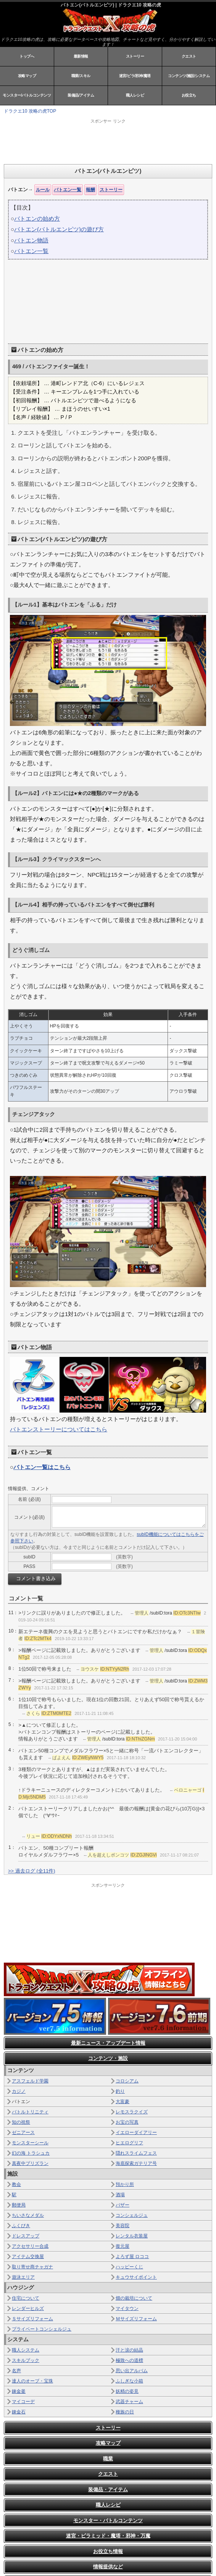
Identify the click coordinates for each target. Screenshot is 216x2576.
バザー (122, 2205)
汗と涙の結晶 (129, 2350)
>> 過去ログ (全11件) (31, 1871)
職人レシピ (135, 95)
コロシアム (127, 2081)
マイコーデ (23, 2401)
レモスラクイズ (132, 2112)
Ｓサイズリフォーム (32, 2318)
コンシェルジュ (132, 2215)
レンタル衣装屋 (132, 2236)
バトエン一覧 (67, 189)
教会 (16, 2184)
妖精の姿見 (127, 2391)
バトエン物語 (31, 240)
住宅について (25, 2298)
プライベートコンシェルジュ (41, 2329)
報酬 (90, 189)
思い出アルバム (132, 2370)
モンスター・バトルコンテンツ (108, 2520)
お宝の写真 (127, 2122)
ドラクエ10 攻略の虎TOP (30, 111)
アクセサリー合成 (30, 2246)
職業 (108, 2458)
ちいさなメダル (28, 2215)
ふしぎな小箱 (129, 2381)
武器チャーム (129, 2401)
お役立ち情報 (108, 2551)
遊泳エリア (23, 2277)
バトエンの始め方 (37, 218)
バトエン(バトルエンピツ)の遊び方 (59, 229)
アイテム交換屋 (28, 2256)
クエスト (189, 56)
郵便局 (19, 2205)
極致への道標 (129, 2360)
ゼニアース (23, 2132)
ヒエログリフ (129, 2142)
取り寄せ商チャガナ (32, 2267)
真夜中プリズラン (30, 2163)
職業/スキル (80, 76)
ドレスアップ (25, 2236)
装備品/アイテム (81, 95)
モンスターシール (30, 2142)
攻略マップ (27, 76)
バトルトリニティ (30, 2112)
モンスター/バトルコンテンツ (27, 95)
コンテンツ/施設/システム (189, 76)
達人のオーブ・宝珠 (32, 2381)
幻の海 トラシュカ (31, 2153)
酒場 (120, 2194)
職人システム (25, 2350)
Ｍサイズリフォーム (136, 2318)
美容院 (122, 2225)
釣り (120, 2091)
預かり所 (125, 2184)
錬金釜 (19, 2391)
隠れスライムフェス (136, 2153)
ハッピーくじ (129, 2267)
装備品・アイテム (108, 2489)
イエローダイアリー (136, 2132)
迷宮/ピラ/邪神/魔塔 (135, 76)
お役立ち (189, 95)
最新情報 (81, 56)
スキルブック (25, 2360)
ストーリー (135, 56)
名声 (16, 2370)
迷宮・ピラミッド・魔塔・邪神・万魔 (108, 2536)
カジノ (19, 2091)
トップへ (26, 56)
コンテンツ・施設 (108, 2058)
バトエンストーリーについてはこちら (58, 1429)
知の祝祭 (21, 2122)
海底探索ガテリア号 (136, 2163)
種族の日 (125, 2412)
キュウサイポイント (136, 2277)
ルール (43, 189)
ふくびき (21, 2225)
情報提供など (108, 2567)
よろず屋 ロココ (132, 2256)
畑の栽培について (134, 2298)
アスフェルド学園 (30, 2081)
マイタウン (127, 2308)
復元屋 (122, 2246)
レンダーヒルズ (28, 2308)
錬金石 (19, 2412)
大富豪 (122, 2101)
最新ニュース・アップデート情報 (108, 2043)
